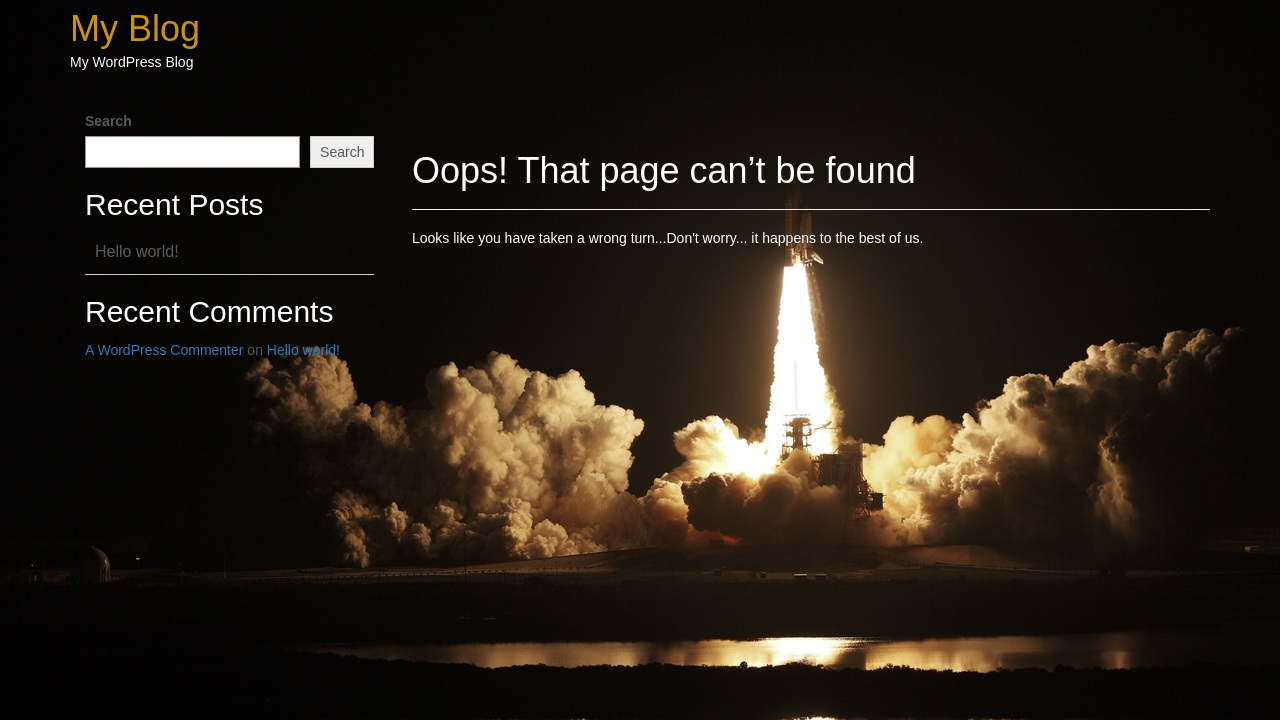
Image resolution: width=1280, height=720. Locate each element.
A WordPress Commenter (164, 350)
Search (108, 121)
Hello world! (137, 251)
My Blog (135, 28)
